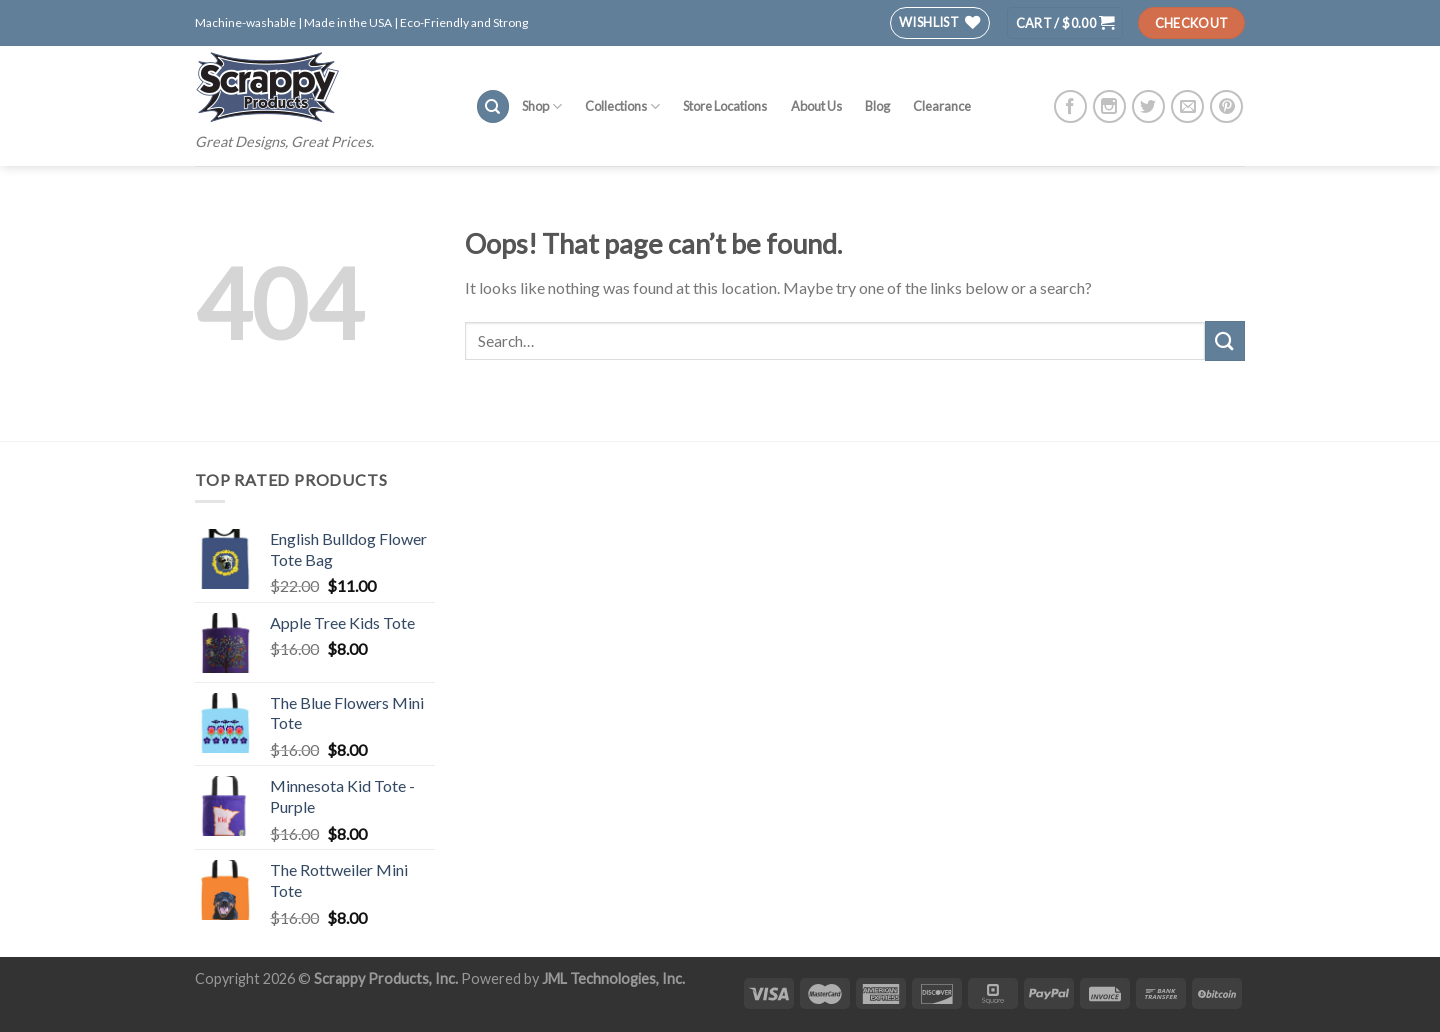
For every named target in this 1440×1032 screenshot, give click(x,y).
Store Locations (725, 106)
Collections (622, 106)
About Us (816, 106)
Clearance (942, 106)
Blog (877, 106)
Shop (542, 106)
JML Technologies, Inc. (613, 978)
